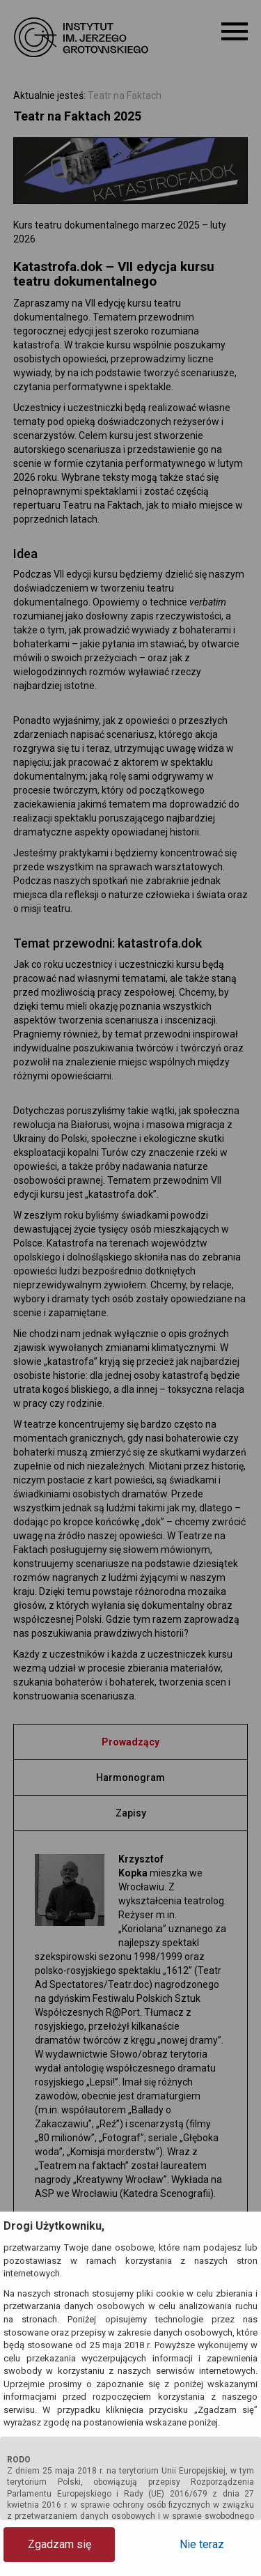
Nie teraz (202, 2544)
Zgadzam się (59, 2544)
